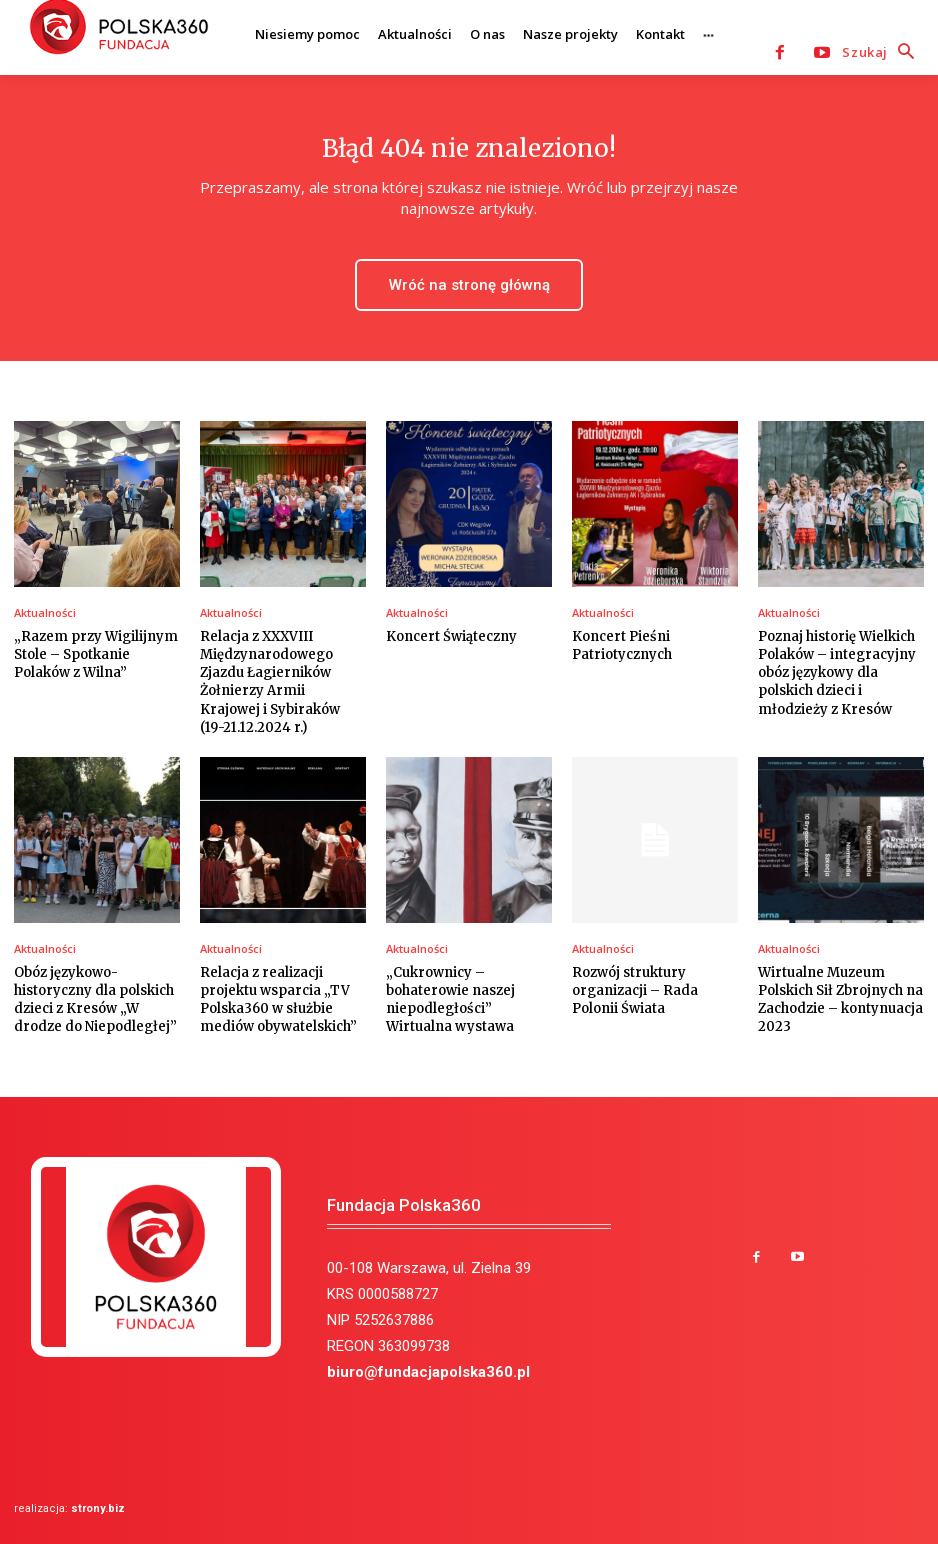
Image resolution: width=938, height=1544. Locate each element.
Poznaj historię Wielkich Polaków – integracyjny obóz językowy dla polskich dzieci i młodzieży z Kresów (837, 673)
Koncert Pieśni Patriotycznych (622, 645)
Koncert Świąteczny (451, 636)
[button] (883, 52)
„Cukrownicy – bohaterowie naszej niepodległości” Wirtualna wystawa (450, 1000)
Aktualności (45, 612)
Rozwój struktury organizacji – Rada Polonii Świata (635, 990)
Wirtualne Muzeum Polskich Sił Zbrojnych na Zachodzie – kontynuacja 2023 (840, 1000)
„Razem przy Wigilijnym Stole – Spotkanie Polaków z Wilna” (96, 654)
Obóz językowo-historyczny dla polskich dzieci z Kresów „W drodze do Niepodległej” (95, 1000)
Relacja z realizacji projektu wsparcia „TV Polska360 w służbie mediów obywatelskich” (278, 1000)
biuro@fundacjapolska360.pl (428, 1372)
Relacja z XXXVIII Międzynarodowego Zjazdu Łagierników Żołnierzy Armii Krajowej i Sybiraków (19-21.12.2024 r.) (270, 682)
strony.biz (98, 1508)
